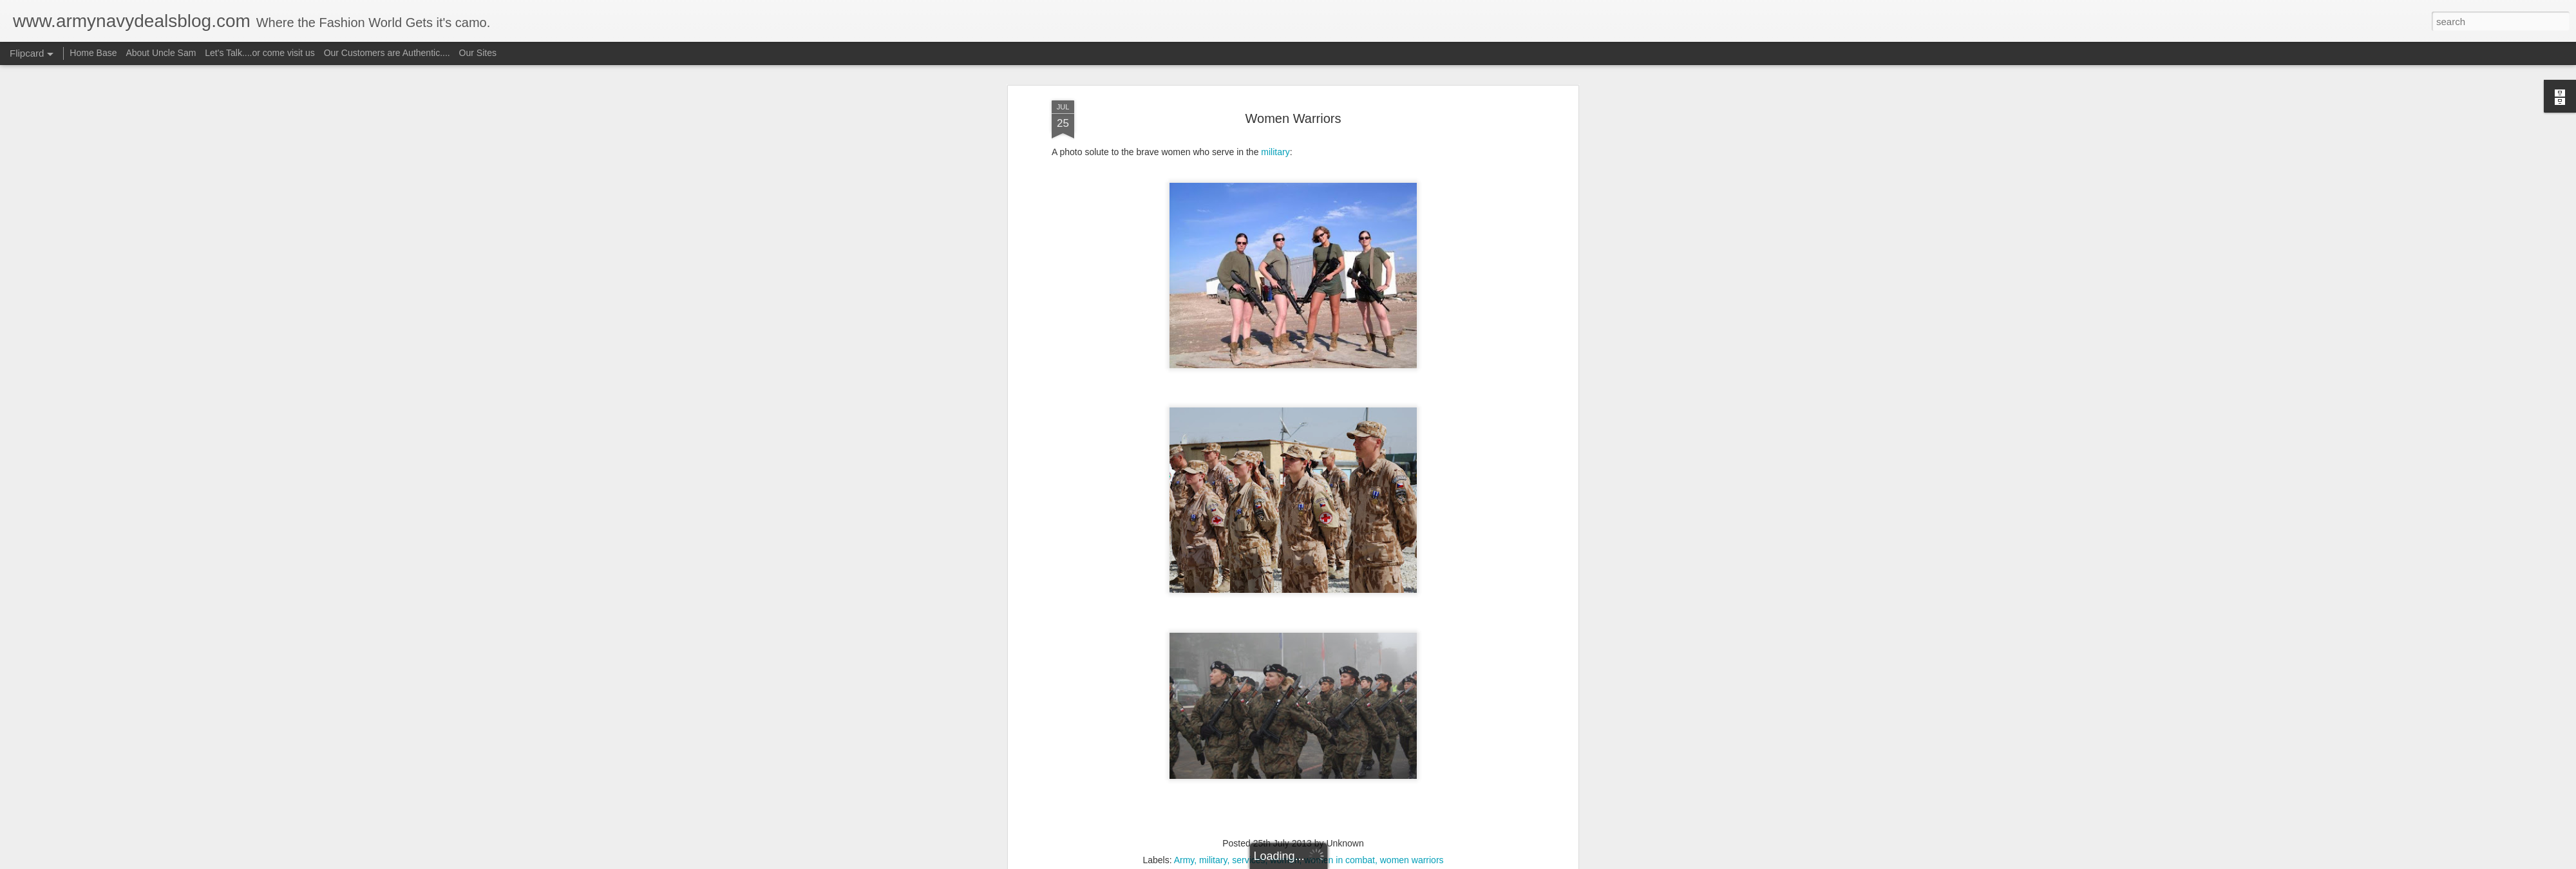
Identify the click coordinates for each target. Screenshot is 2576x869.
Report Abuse (1366, 862)
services (1248, 684)
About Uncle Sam (161, 53)
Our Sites (478, 53)
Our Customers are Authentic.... (387, 53)
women (1284, 684)
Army (1184, 684)
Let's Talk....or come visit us (259, 53)
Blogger (1328, 862)
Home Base (93, 53)
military (1213, 684)
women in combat (1339, 684)
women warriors (1412, 684)
